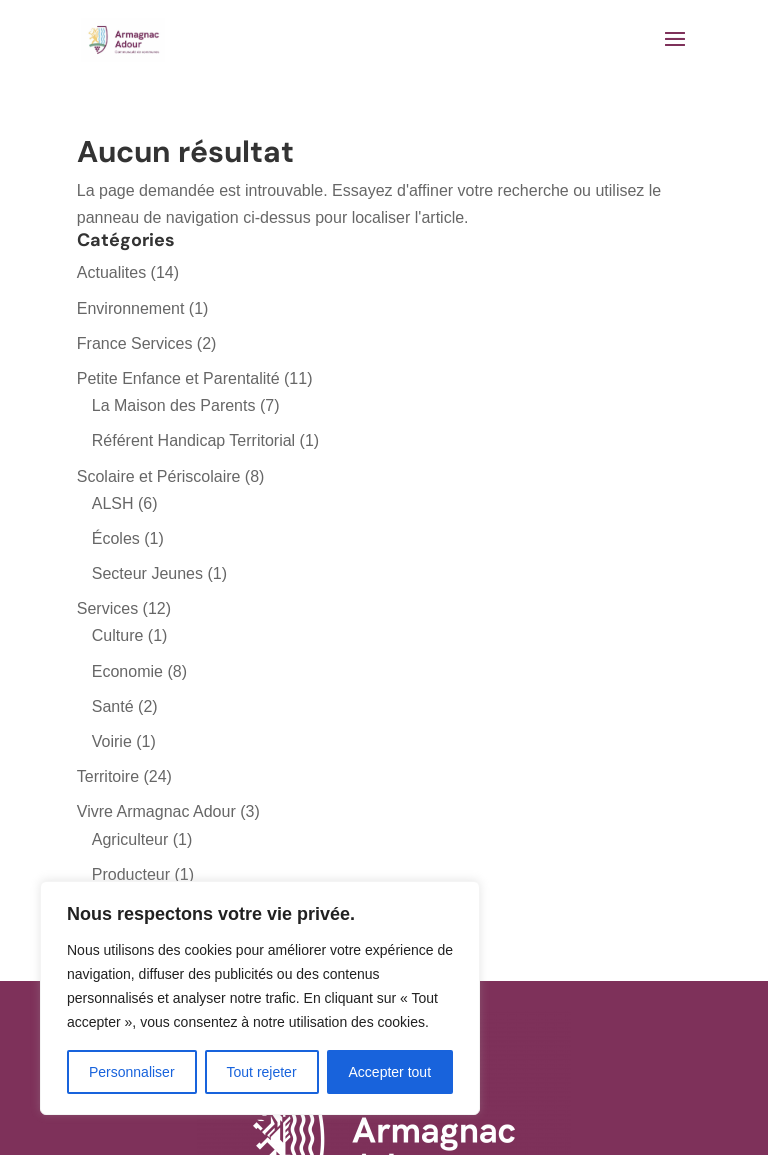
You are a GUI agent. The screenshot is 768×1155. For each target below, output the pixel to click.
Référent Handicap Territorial (193, 440)
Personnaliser (132, 1072)
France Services (135, 343)
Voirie (112, 741)
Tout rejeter (262, 1072)
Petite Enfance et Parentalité (178, 378)
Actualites (111, 272)
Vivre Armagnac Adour (156, 811)
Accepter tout (390, 1072)
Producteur (131, 874)
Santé (113, 706)
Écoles (116, 538)
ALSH (113, 503)
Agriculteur (130, 839)
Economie (127, 671)
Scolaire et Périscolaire (159, 476)
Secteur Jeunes (147, 573)
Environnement (131, 308)
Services (107, 608)
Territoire (108, 776)
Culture (118, 635)
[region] (260, 998)
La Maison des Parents (174, 405)
